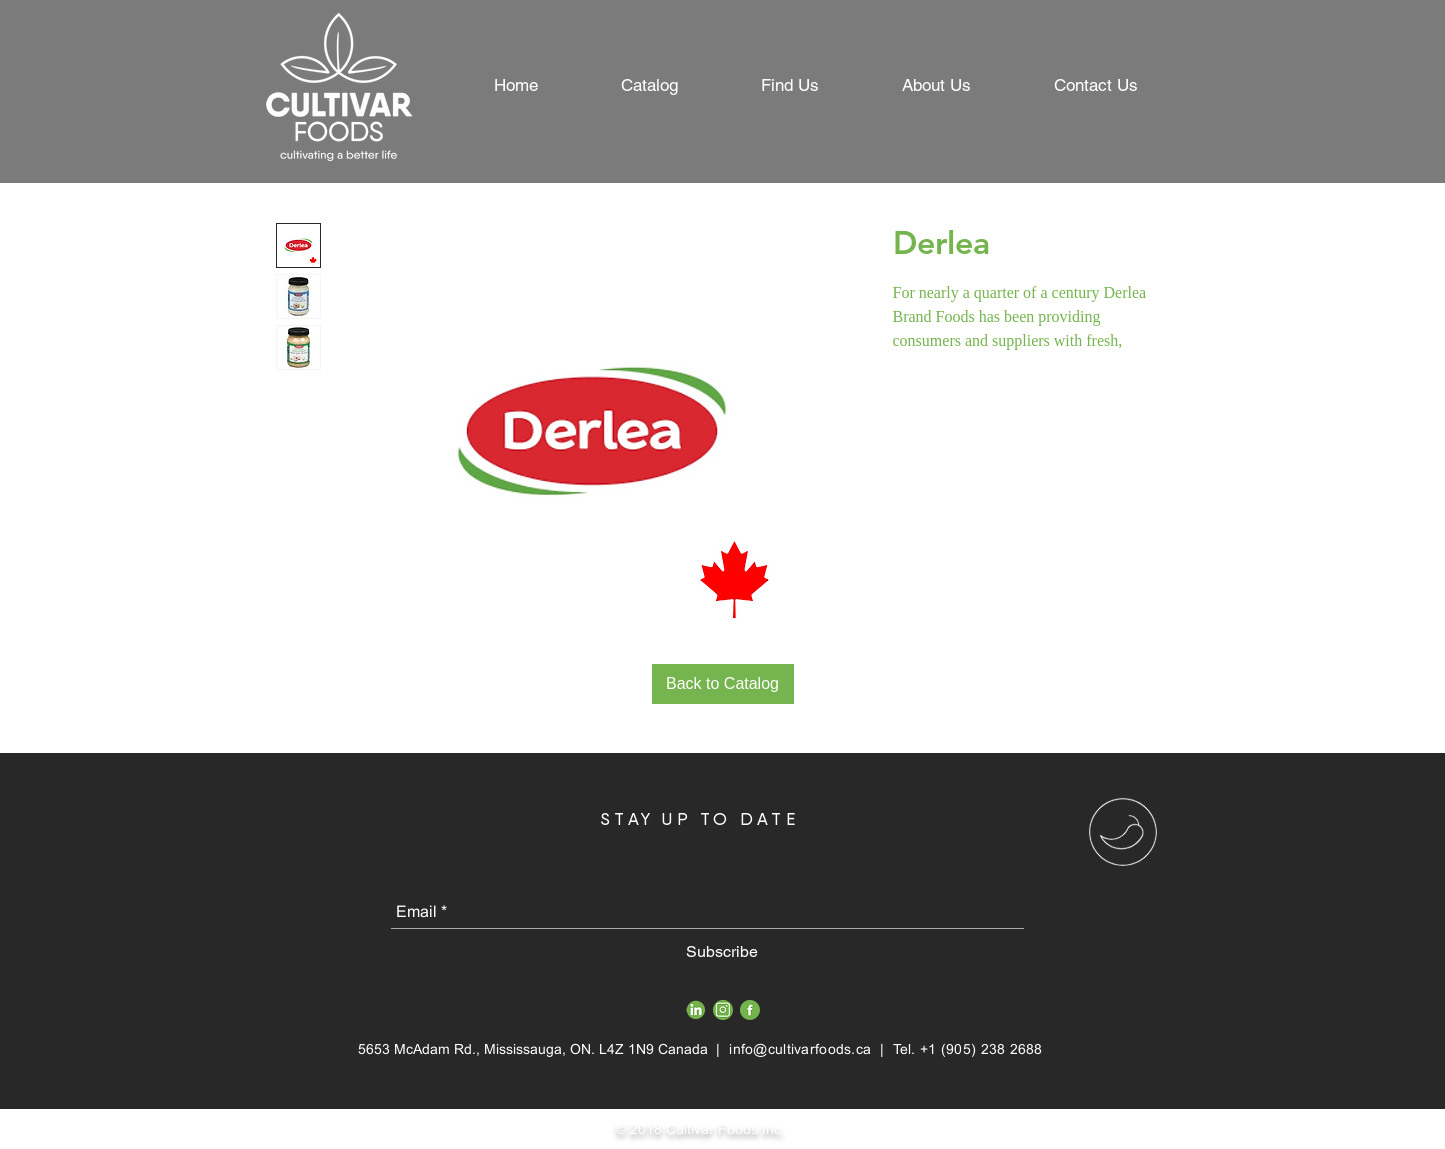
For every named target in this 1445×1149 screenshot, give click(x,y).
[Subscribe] (722, 952)
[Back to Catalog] (723, 684)
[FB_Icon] (750, 1010)
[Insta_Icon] (723, 1010)
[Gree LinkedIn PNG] (696, 1010)
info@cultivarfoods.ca (800, 1049)
